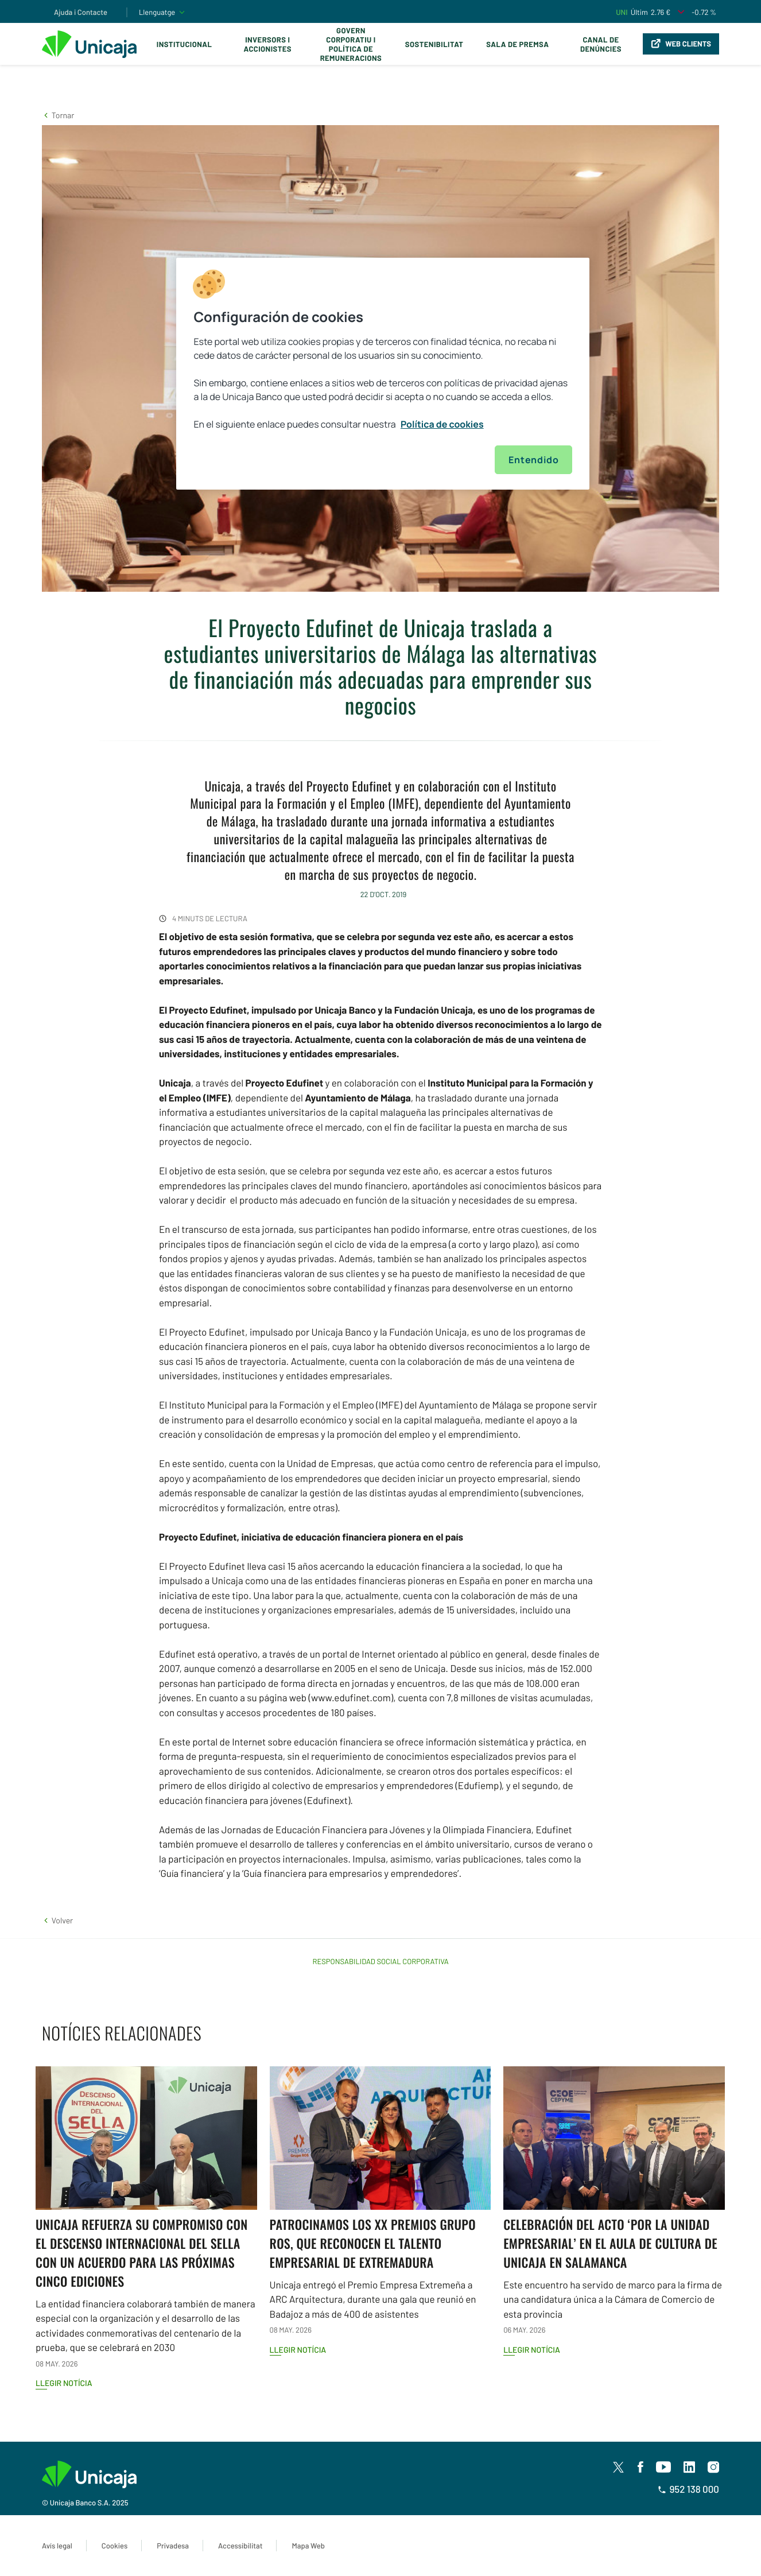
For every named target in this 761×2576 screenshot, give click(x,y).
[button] (58, 115)
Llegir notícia (64, 2383)
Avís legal (57, 2545)
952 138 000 (688, 2489)
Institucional (184, 44)
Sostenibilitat (434, 44)
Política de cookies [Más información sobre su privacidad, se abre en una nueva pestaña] (442, 424)
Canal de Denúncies (601, 44)
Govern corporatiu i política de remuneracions (351, 44)
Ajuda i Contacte (80, 12)
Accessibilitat (240, 2545)
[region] (382, 374)
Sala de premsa (517, 44)
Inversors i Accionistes (268, 44)
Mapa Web (308, 2545)
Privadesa (173, 2545)
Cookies (114, 2545)
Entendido (533, 459)
